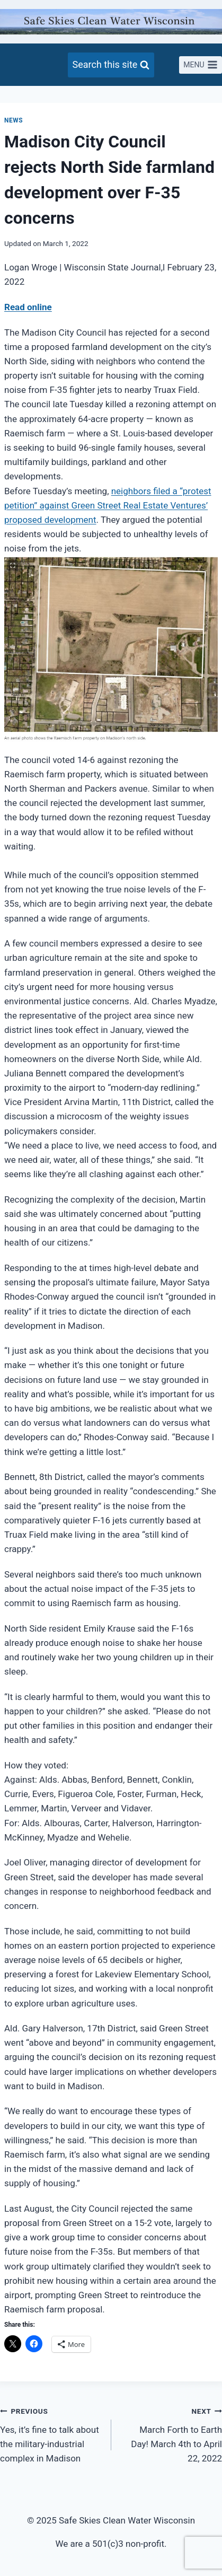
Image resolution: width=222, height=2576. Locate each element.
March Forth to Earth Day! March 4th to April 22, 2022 (171, 2434)
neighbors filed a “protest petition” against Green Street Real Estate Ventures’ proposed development (107, 505)
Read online (28, 307)
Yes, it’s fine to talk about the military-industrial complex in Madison (51, 2434)
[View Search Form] (111, 64)
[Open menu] (200, 65)
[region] (5, 863)
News (13, 120)
